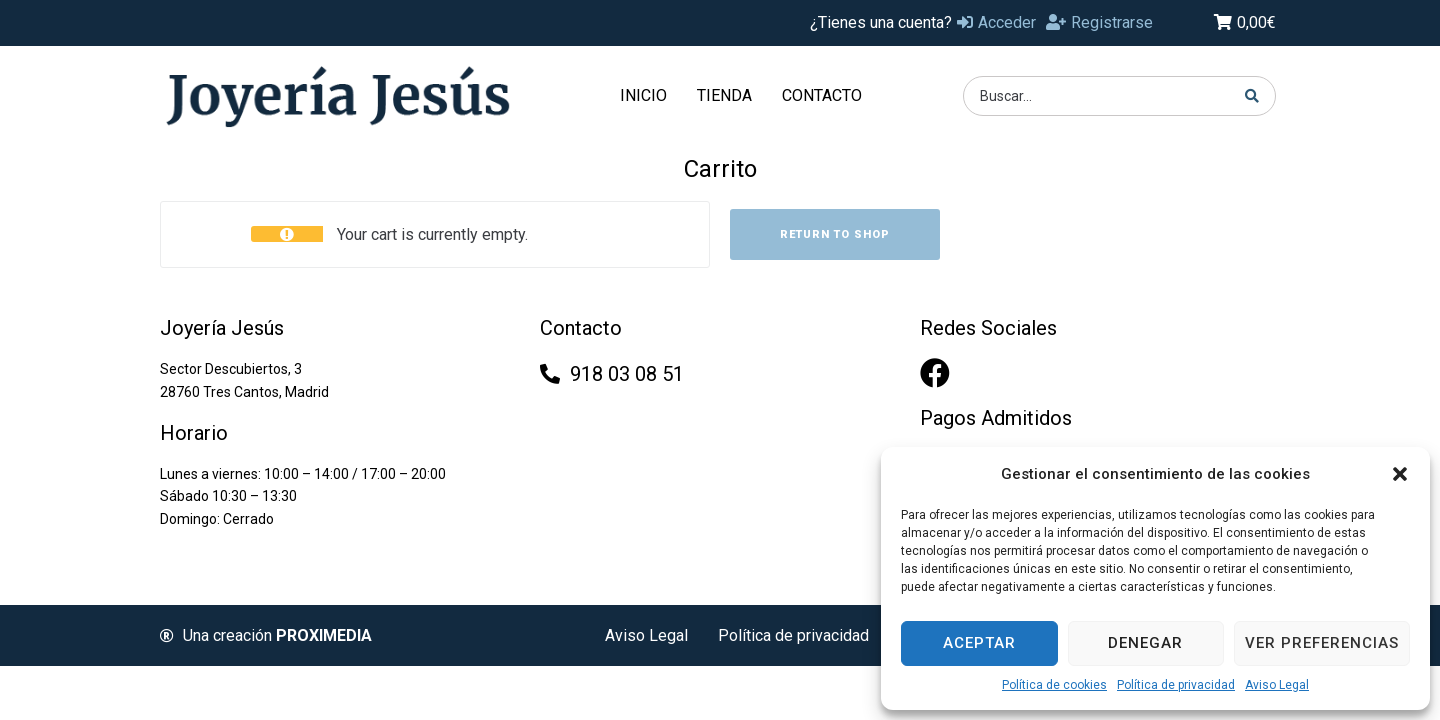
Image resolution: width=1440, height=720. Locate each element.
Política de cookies (1054, 685)
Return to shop (835, 234)
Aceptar (979, 643)
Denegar (1145, 643)
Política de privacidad (1176, 685)
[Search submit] (1252, 96)
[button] (1400, 474)
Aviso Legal (1277, 685)
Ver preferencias (1322, 643)
